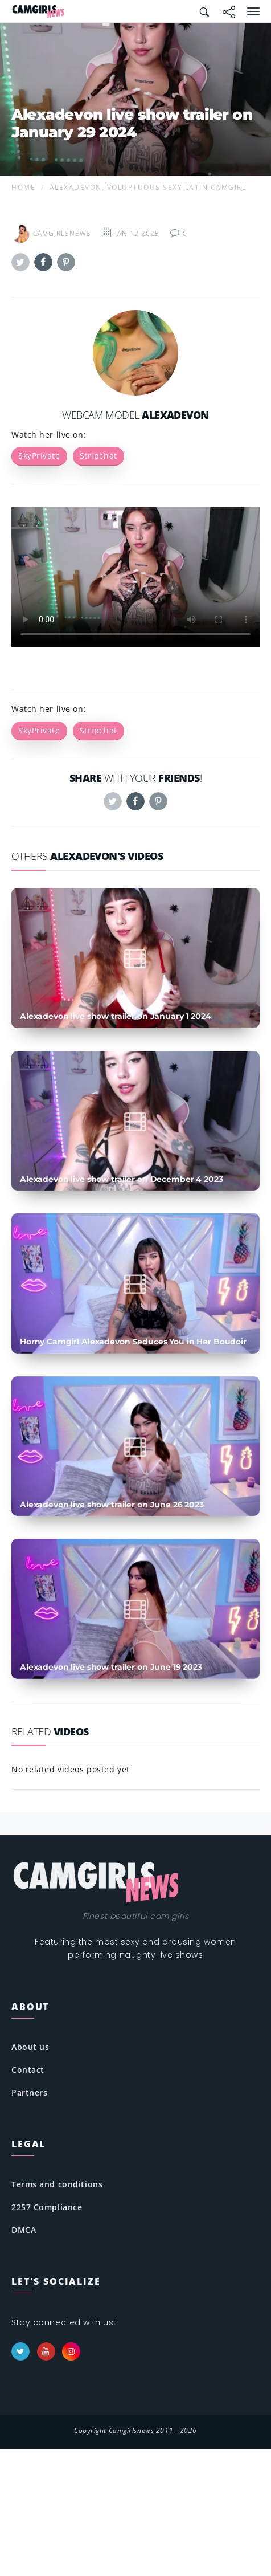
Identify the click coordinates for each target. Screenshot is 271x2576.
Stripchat (98, 455)
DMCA (23, 2229)
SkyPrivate (39, 455)
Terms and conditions (56, 2184)
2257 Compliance (46, 2207)
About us (30, 2046)
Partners (29, 2092)
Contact (27, 2069)
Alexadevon (175, 415)
